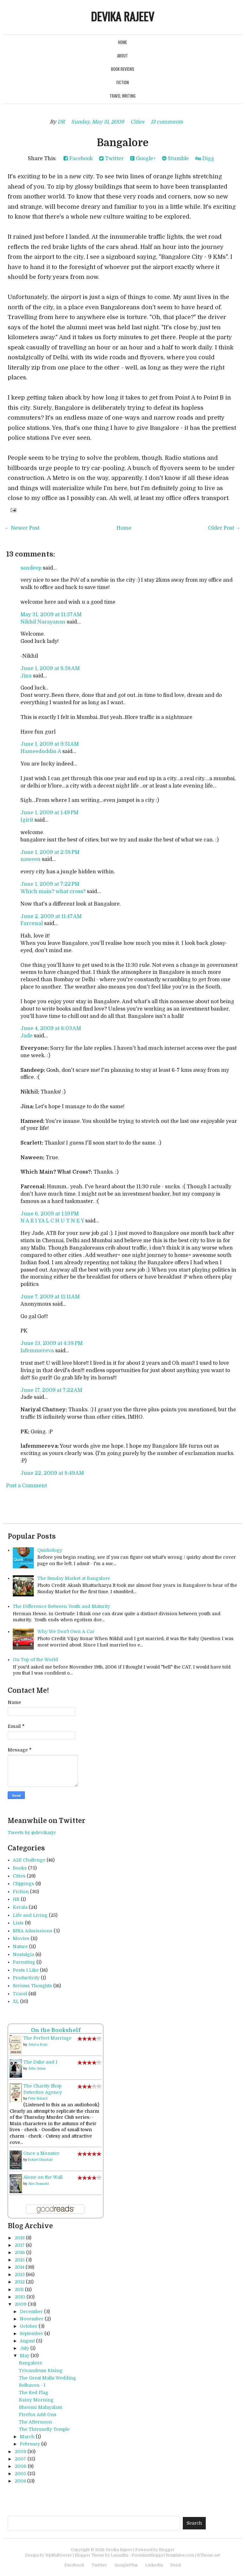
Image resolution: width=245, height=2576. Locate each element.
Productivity (26, 1977)
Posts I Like (26, 1970)
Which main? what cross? (52, 891)
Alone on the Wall (43, 2177)
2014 (19, 2267)
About (122, 55)
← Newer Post (22, 528)
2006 (20, 2466)
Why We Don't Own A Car (65, 1631)
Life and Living (30, 1915)
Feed (175, 2565)
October (28, 2326)
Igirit (26, 820)
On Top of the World (35, 1659)
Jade (26, 1036)
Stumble (175, 158)
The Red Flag (33, 2392)
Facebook (78, 158)
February (30, 2443)
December (31, 2311)
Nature (20, 1946)
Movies (21, 1938)
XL (16, 2001)
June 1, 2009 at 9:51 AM (49, 744)
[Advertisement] (82, 2499)
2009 (20, 2304)
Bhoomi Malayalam (40, 2407)
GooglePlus (126, 2565)
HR (16, 1899)
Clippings (23, 1883)
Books (20, 1867)
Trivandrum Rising (41, 2370)
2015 (20, 2259)
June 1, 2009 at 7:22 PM (49, 884)
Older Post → (224, 528)
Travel (20, 1993)
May (24, 2355)
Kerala (20, 1907)
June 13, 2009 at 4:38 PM (51, 1343)
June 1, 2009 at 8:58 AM (50, 668)
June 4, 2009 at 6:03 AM (50, 1028)
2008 (20, 2451)
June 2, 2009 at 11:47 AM (51, 916)
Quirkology (49, 1550)
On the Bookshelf (55, 2030)
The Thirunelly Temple (44, 2429)
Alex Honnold (38, 2183)
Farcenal (31, 923)
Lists (18, 1922)
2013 (20, 2274)
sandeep (30, 568)
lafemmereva (37, 1351)
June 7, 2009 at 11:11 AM (50, 1297)
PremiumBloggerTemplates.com (163, 2555)
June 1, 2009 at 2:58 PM (49, 852)
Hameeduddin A (40, 751)
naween (30, 859)
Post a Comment (26, 1486)
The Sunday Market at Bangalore (73, 1578)
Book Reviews (122, 69)
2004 (20, 2480)
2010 (20, 2296)
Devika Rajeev (122, 16)
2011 (19, 2289)
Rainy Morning (36, 2399)
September (31, 2333)
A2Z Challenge (29, 1860)
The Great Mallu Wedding (47, 2377)
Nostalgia (23, 1954)
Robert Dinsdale (40, 2160)
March (27, 2436)
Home (122, 42)
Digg (204, 158)
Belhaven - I (32, 2385)
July (24, 2348)
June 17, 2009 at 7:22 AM (51, 1390)
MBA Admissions (32, 1930)
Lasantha (119, 2555)
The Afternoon (35, 2421)
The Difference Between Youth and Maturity (61, 1606)
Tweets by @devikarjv (32, 1832)
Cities (137, 122)
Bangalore (123, 143)
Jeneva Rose (37, 2044)
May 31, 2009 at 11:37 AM (51, 614)
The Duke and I (40, 2062)
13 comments (167, 122)
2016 (20, 2252)
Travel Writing (122, 96)
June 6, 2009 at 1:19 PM (49, 1214)
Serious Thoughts (32, 1985)
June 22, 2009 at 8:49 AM (52, 1473)
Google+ (143, 158)
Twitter (111, 158)
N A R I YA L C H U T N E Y (52, 1221)
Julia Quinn (37, 2068)
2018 (20, 2237)
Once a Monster (41, 2153)
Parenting (24, 1962)
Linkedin (154, 2565)
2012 (20, 2281)
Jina (26, 676)
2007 (20, 2458)
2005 (20, 2473)
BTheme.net (208, 2555)
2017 (20, 2245)
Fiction (122, 82)
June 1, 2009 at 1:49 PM (49, 813)
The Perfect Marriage (47, 2038)
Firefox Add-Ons (37, 2414)
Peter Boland (38, 2098)
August (27, 2340)
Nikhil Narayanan (42, 622)
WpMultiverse (58, 2555)
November (31, 2318)
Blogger (166, 2550)
